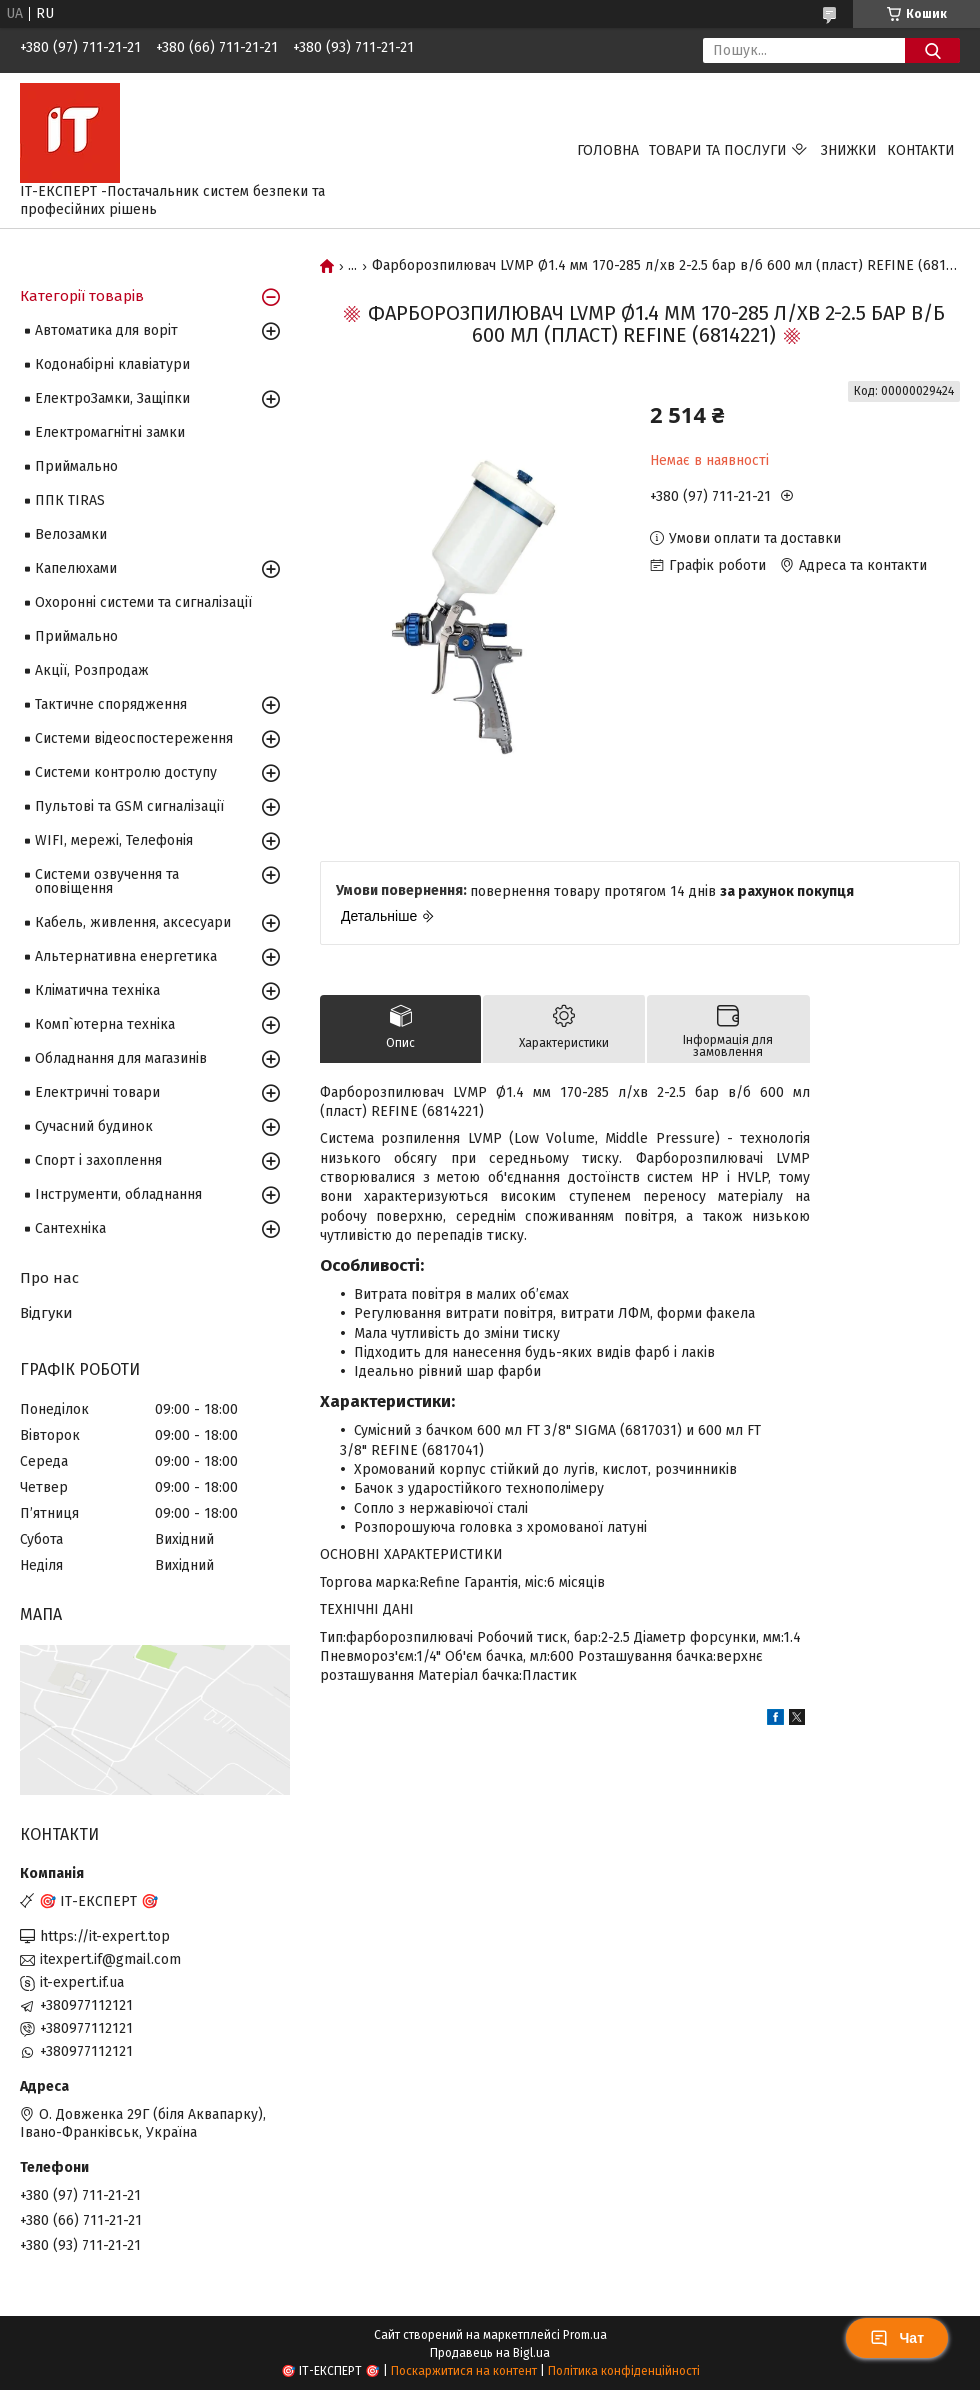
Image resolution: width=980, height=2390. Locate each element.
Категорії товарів (82, 296)
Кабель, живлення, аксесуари (133, 922)
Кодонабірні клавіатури (112, 364)
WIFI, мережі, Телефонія (114, 840)
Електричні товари (97, 1092)
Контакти (921, 150)
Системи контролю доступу (126, 772)
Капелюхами (76, 568)
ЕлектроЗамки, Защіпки (112, 398)
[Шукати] (932, 50)
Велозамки (71, 534)
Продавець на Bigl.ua (490, 2353)
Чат (897, 2338)
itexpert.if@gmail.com (110, 1959)
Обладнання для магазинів (121, 1058)
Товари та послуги (718, 150)
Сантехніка (70, 1228)
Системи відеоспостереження (134, 738)
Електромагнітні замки (110, 432)
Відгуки (46, 1313)
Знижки (849, 150)
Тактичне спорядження (111, 704)
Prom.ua (585, 2335)
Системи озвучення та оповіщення (107, 881)
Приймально (76, 466)
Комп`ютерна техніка (105, 1024)
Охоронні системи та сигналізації (143, 602)
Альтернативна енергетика (126, 956)
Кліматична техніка (97, 990)
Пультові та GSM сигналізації (129, 806)
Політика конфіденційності (624, 2371)
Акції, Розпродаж (92, 670)
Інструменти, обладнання (118, 1194)
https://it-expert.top (105, 1936)
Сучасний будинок (94, 1126)
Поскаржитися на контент (464, 2371)
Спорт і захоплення (98, 1160)
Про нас (49, 1278)
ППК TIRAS (70, 500)
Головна (608, 150)
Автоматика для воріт (106, 330)
